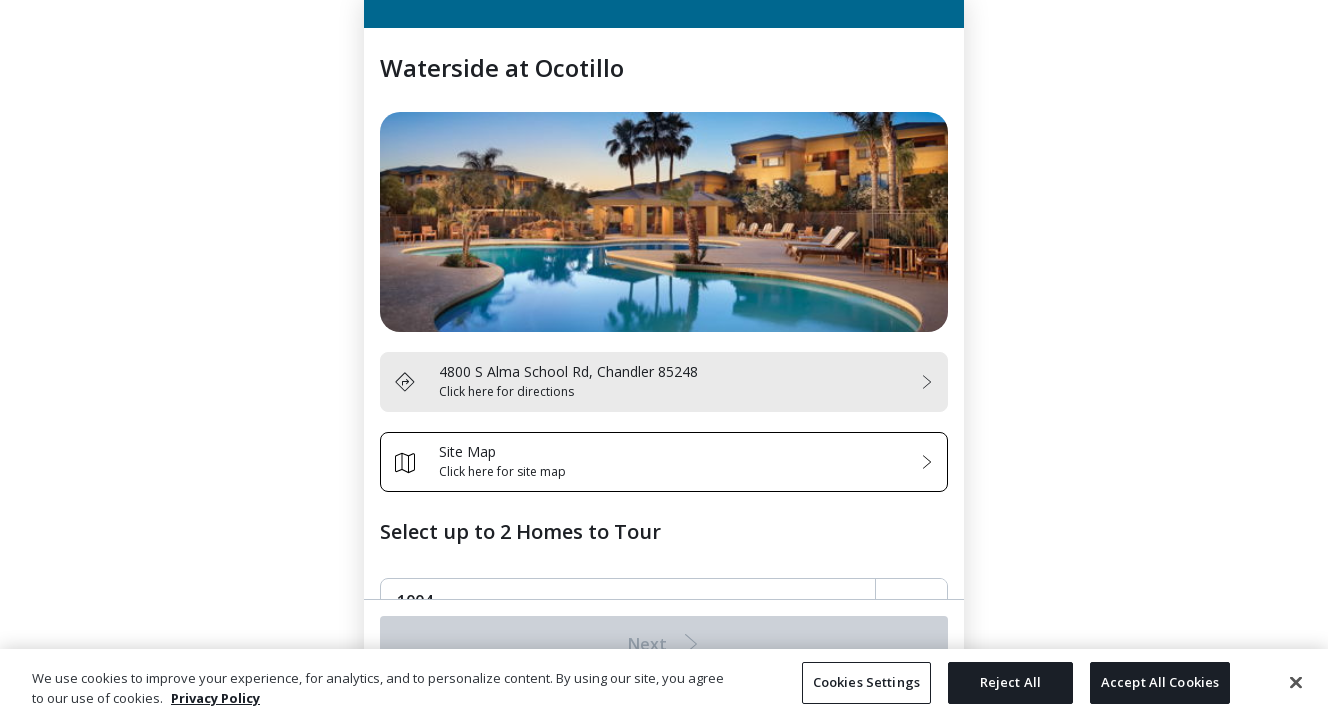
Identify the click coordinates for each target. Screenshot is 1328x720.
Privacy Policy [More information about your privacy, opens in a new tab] (215, 698)
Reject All (1010, 682)
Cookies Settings (866, 682)
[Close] (1296, 682)
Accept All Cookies (1160, 682)
